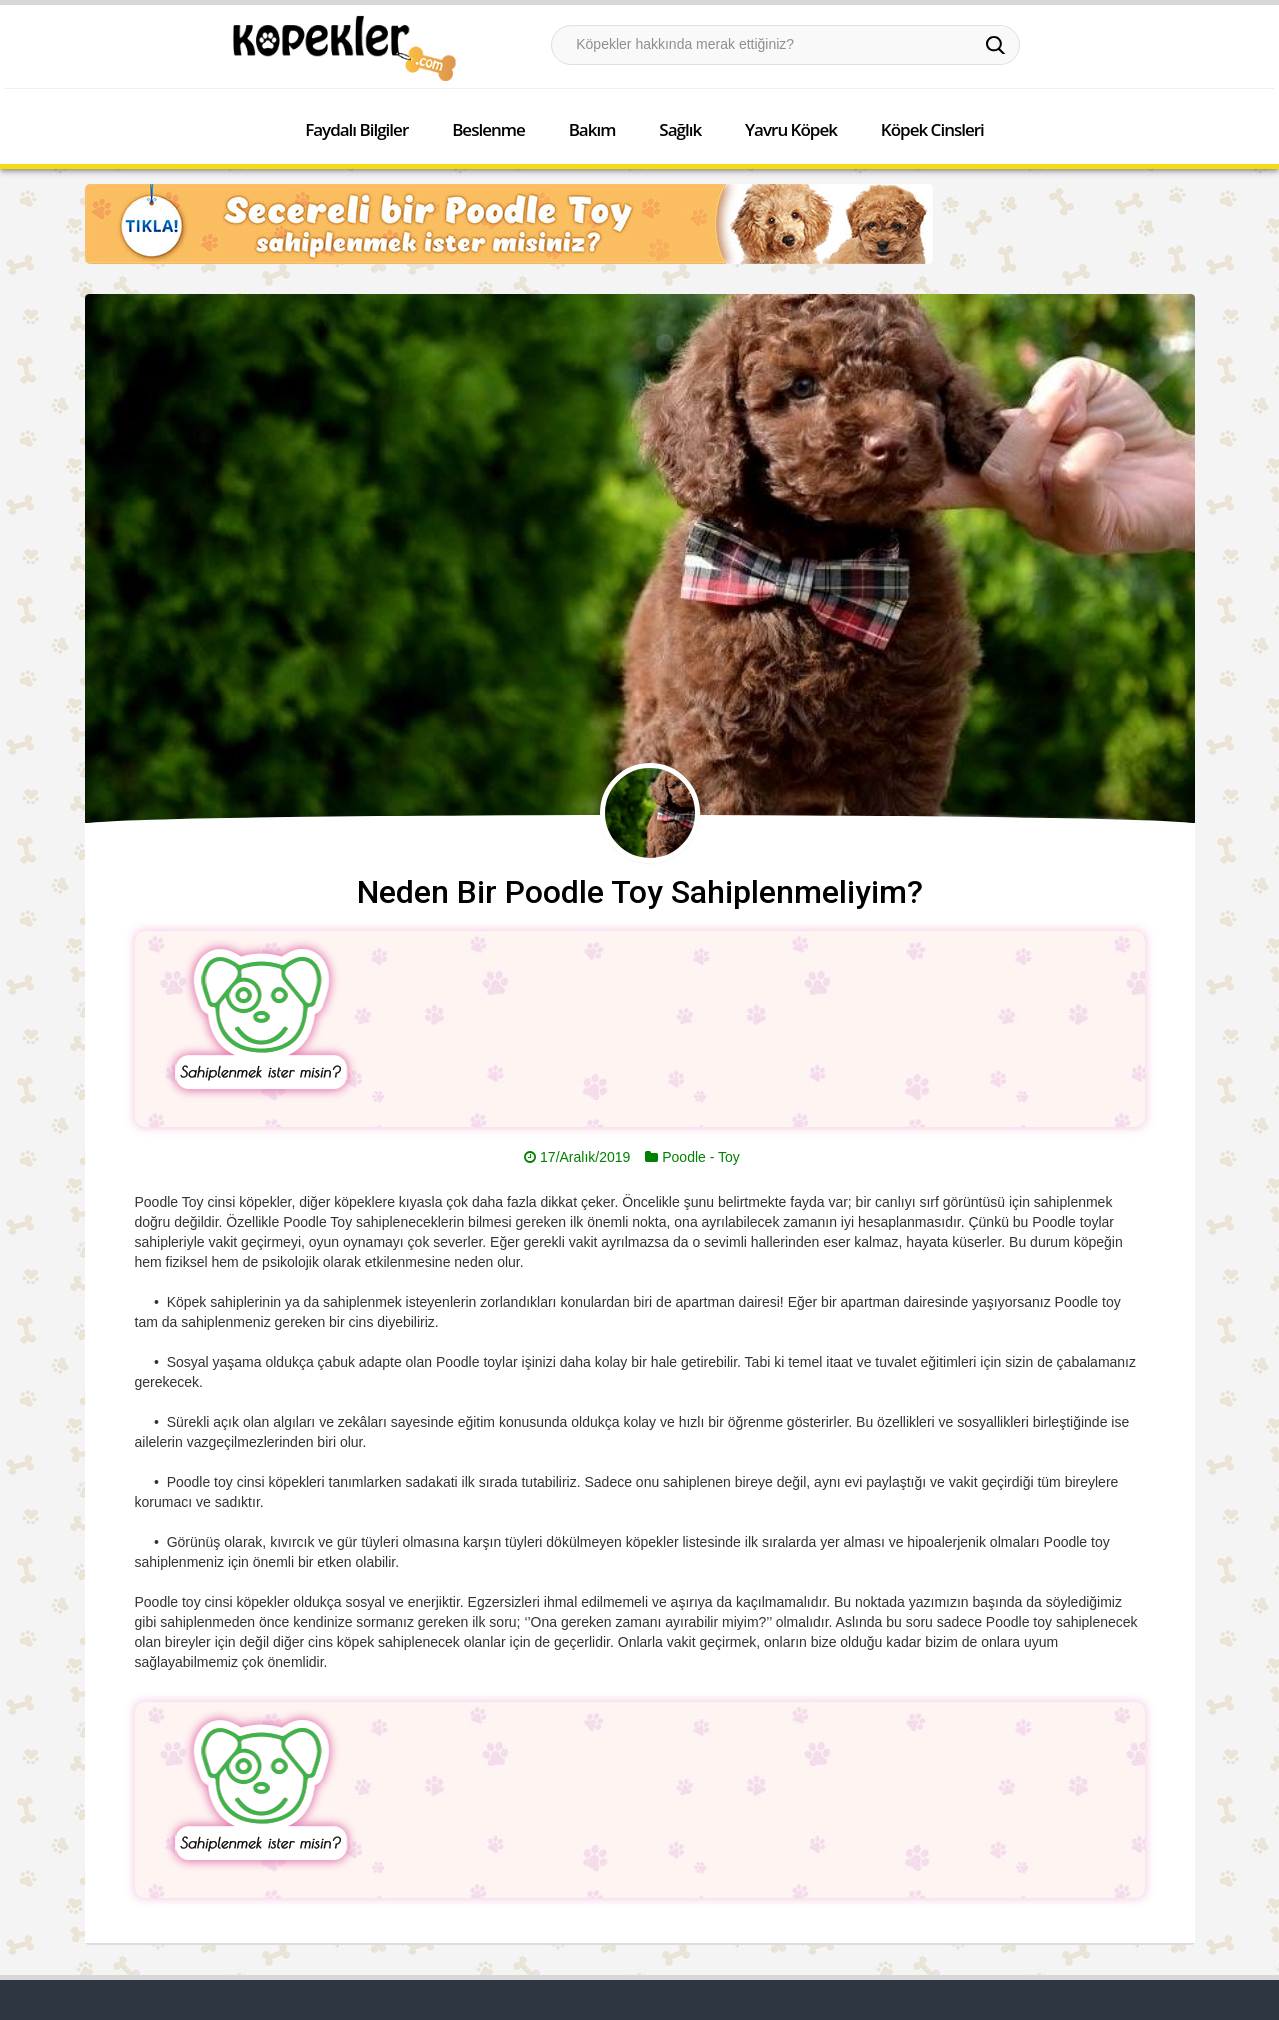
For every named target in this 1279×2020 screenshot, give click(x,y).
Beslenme (488, 129)
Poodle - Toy (701, 1157)
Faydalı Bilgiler (356, 129)
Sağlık (680, 129)
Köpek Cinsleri (932, 129)
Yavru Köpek (791, 129)
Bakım (592, 129)
